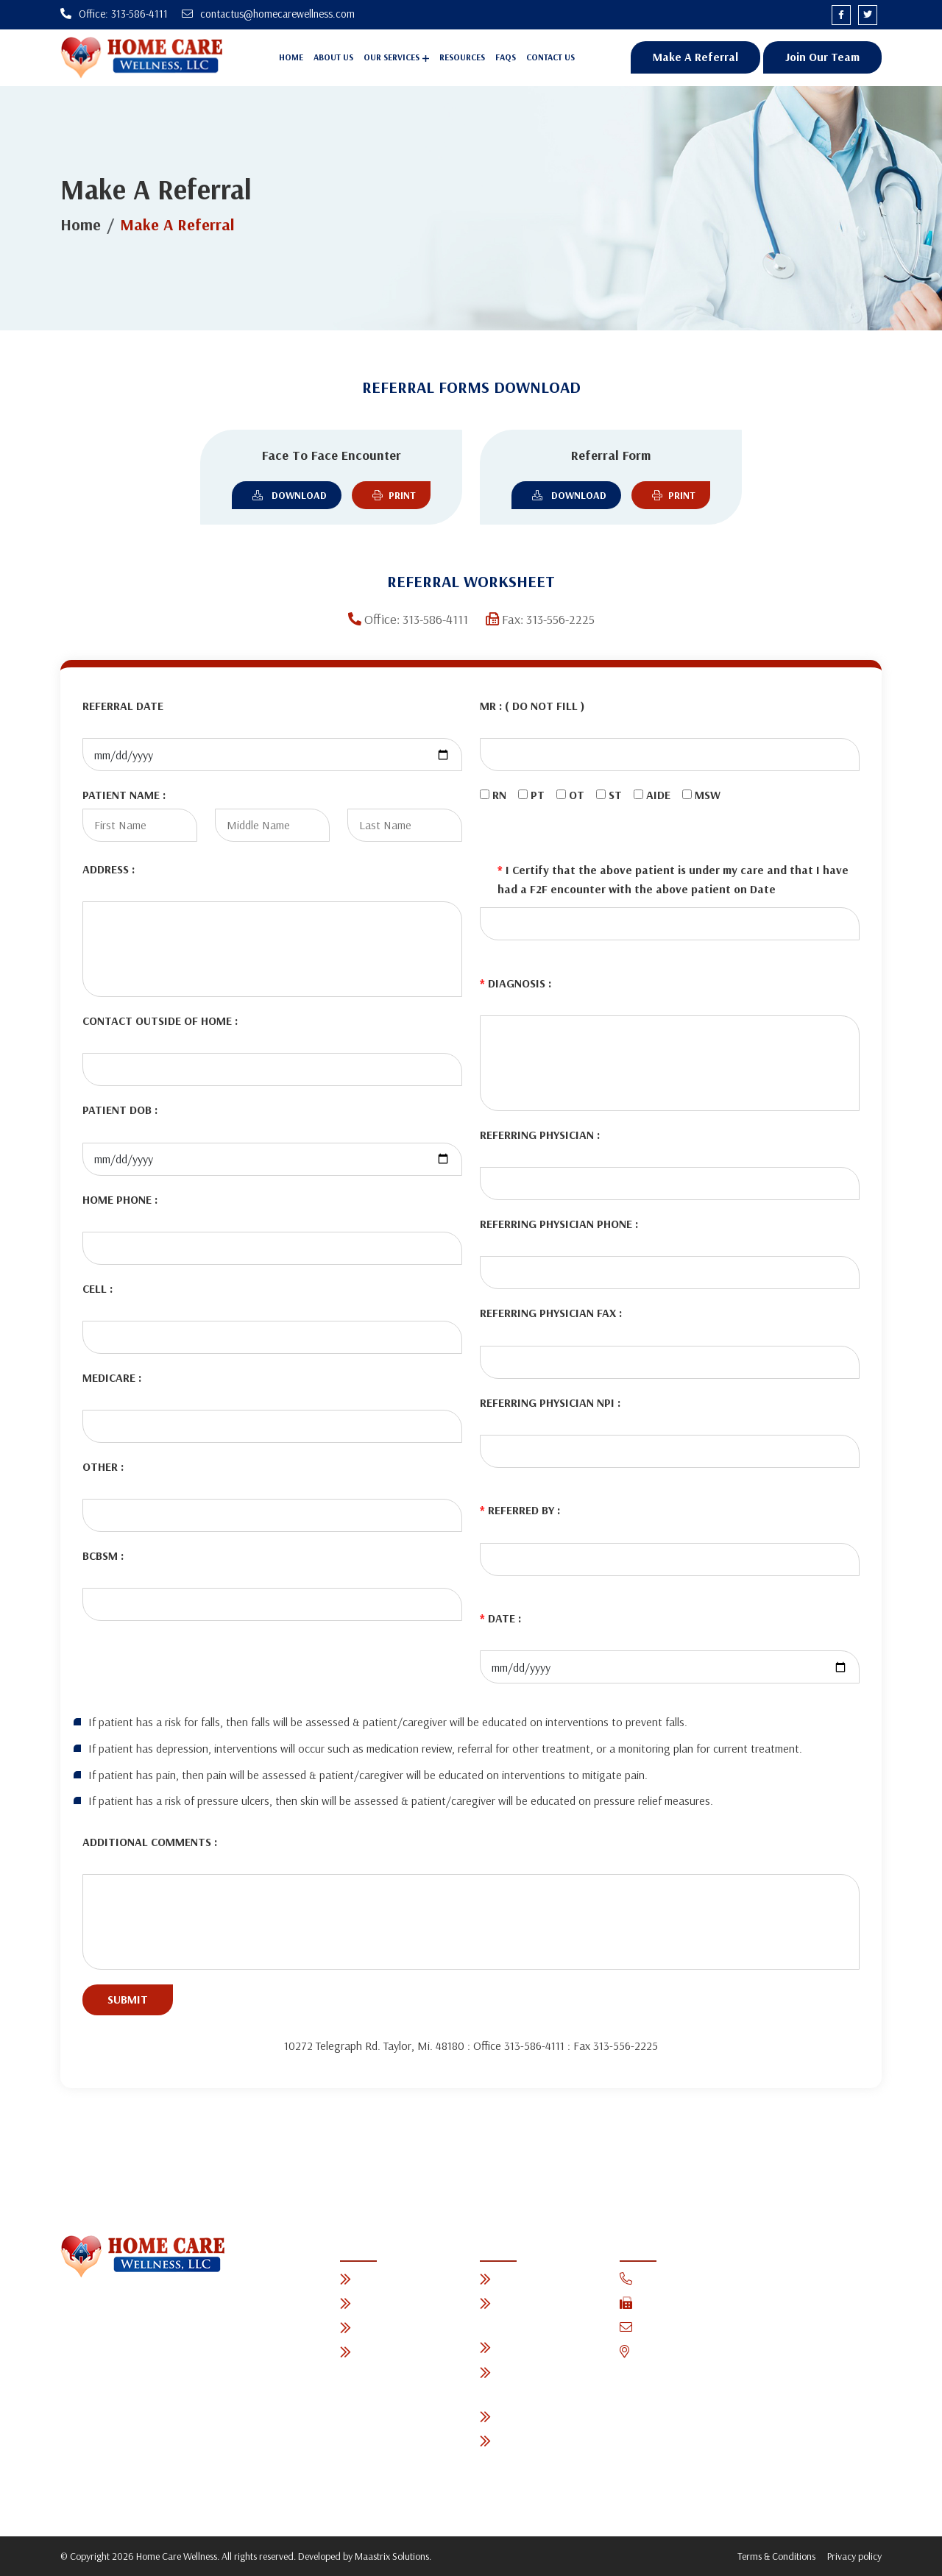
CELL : (97, 1288)
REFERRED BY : (520, 1510)
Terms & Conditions (776, 2556)
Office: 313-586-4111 (677, 2279)
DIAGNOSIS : (515, 983)
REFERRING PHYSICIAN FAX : (551, 1313)
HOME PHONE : (119, 1199)
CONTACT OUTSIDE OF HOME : (160, 1021)
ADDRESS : (108, 869)
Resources (462, 57)
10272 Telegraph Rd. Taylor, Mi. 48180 (725, 2352)
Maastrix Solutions (392, 2556)
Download (287, 495)
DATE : (500, 1618)
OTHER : (103, 1466)
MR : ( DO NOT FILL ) (532, 706)
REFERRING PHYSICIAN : (540, 1135)
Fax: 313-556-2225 (674, 2303)
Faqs (505, 57)
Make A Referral (695, 57)
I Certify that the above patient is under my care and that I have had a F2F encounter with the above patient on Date (673, 880)
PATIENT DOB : (119, 1110)
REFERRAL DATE (122, 706)
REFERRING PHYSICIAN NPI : (550, 1402)
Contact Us (550, 57)
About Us (333, 57)
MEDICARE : (111, 1377)
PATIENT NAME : (124, 795)
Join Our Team (822, 57)
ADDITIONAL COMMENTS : (149, 1841)
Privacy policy (854, 2556)
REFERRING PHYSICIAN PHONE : (559, 1224)
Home (291, 57)
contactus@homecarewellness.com (716, 2328)
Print (391, 495)
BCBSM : (103, 1556)
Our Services (391, 57)
